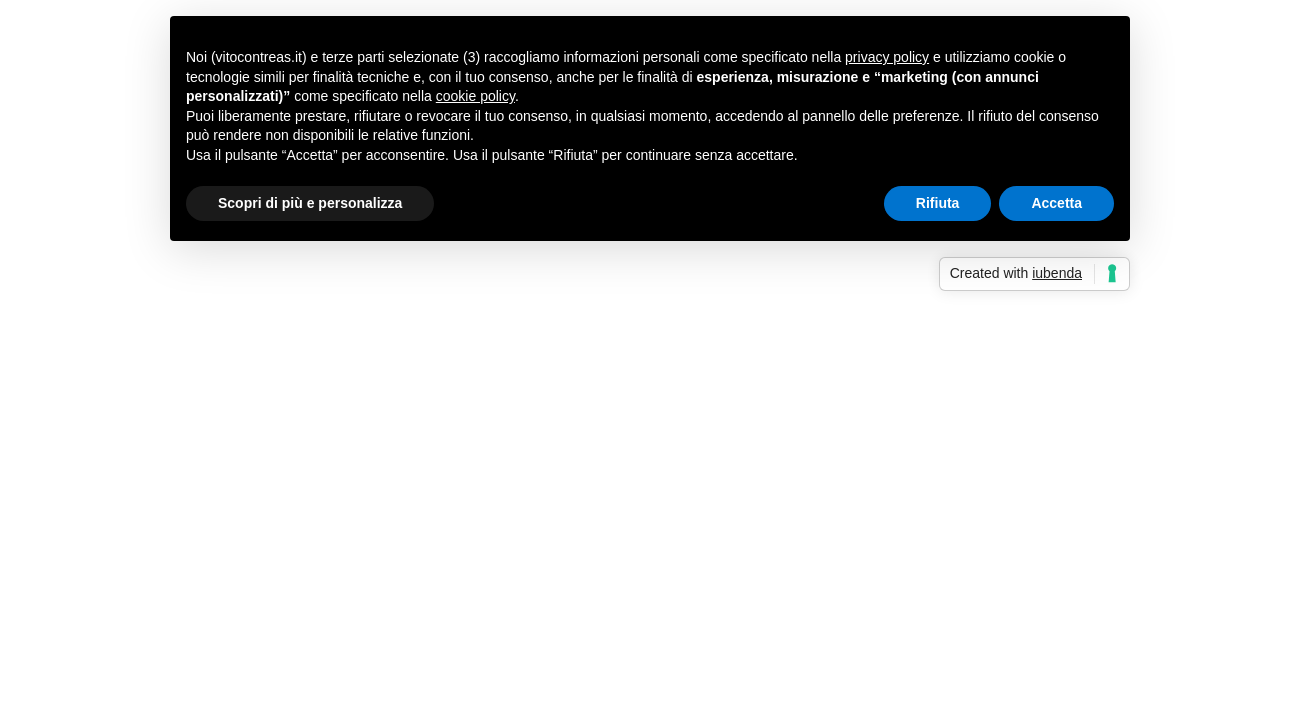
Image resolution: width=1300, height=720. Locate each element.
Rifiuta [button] (938, 203)
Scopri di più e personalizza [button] (310, 203)
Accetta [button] (1056, 203)
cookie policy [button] (475, 96)
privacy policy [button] (887, 57)
